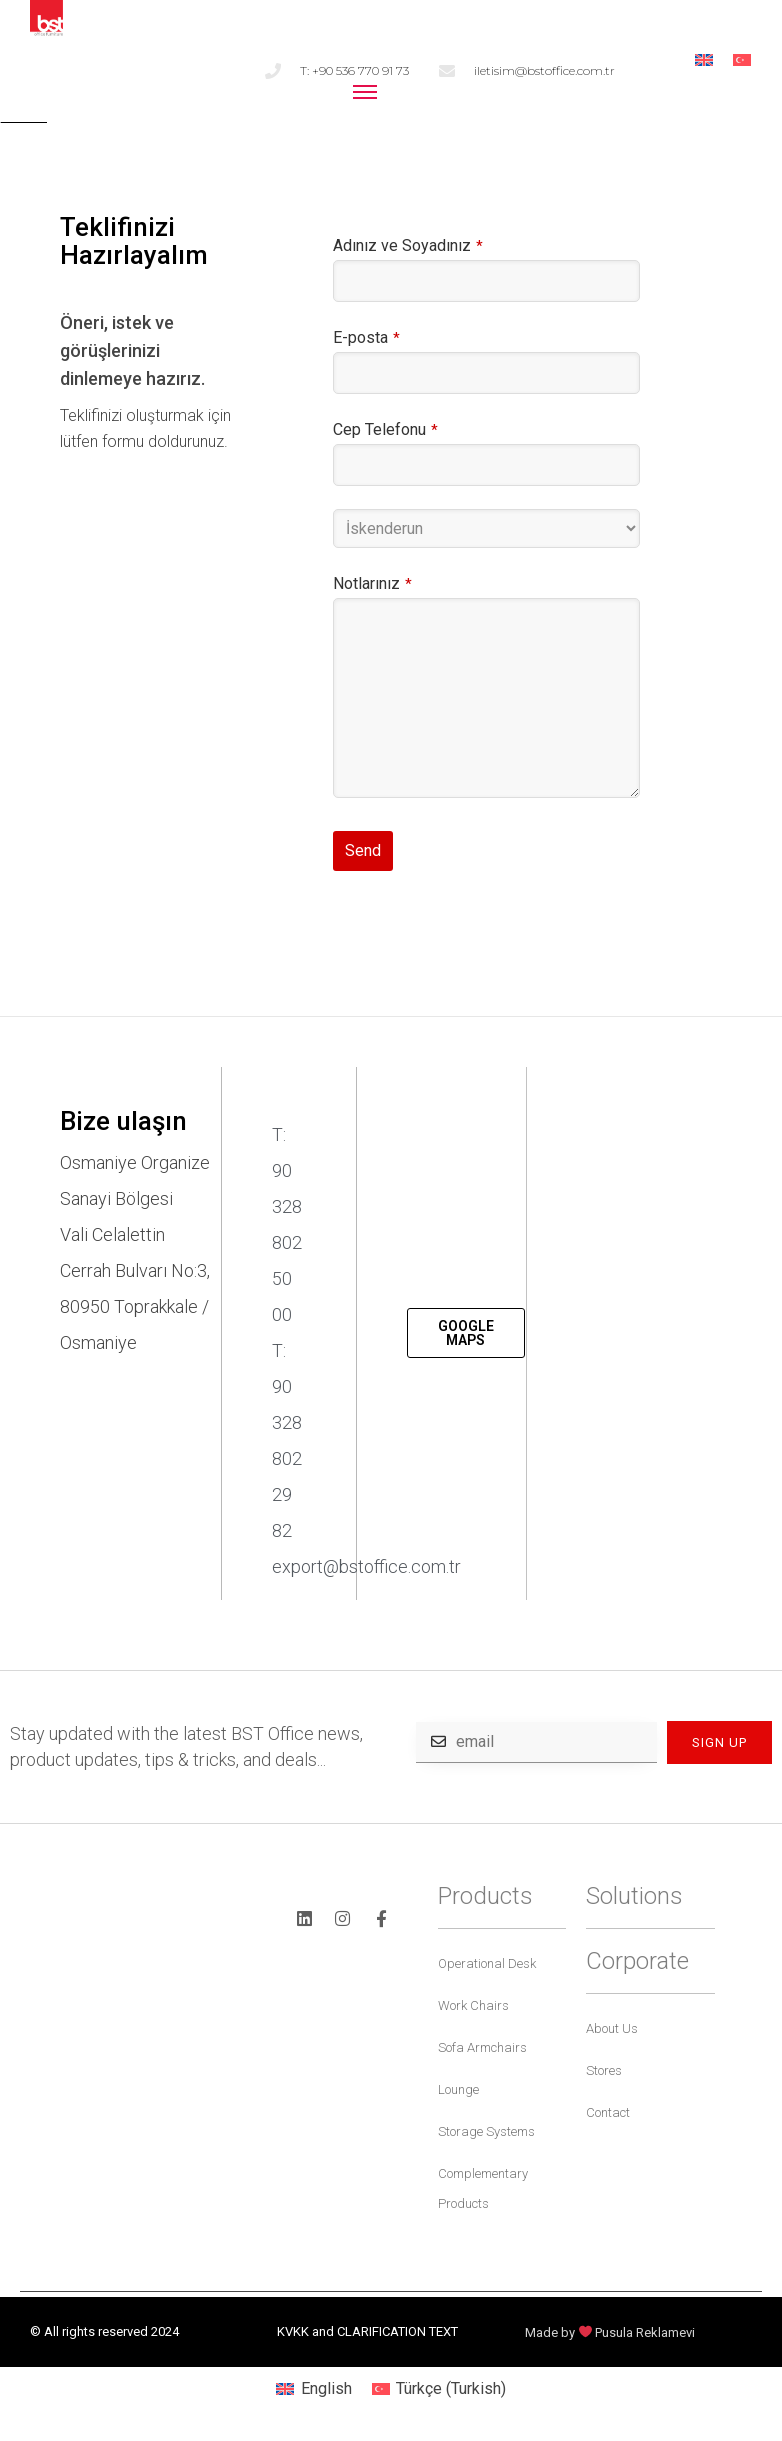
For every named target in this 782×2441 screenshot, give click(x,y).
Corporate (637, 1961)
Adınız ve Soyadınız (408, 246)
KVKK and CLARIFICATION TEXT (367, 2331)
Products (485, 1896)
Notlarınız (372, 584)
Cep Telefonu (385, 430)
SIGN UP (719, 1742)
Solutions (634, 1896)
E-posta (366, 338)
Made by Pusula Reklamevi (610, 2332)
